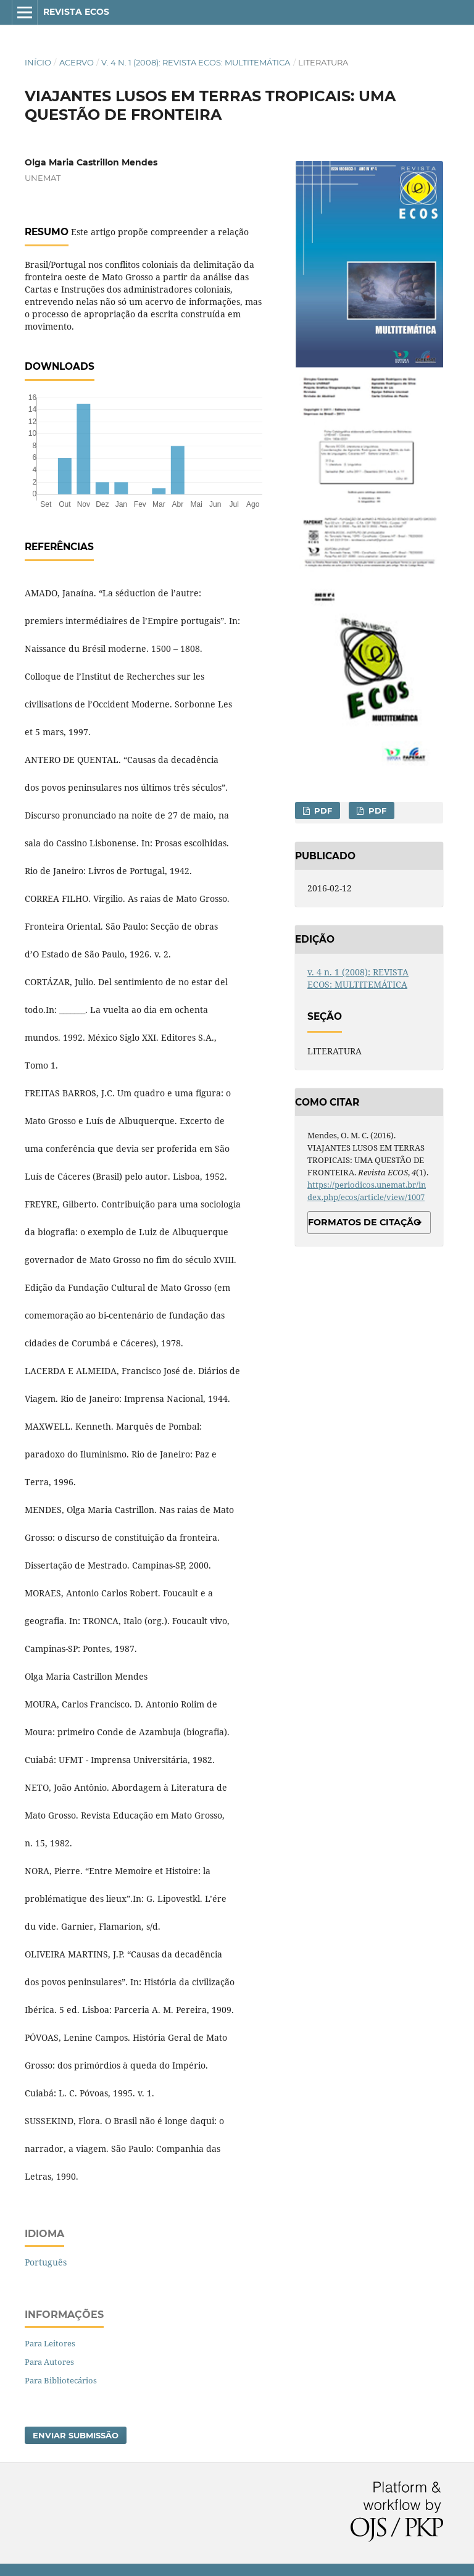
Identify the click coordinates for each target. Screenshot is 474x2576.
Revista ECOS (76, 11)
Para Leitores (50, 2343)
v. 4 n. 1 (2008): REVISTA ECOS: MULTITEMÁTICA (195, 62)
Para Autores (49, 2361)
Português (46, 2262)
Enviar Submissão (75, 2435)
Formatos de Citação (364, 1222)
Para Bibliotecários (61, 2380)
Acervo (76, 62)
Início (38, 62)
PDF (322, 810)
